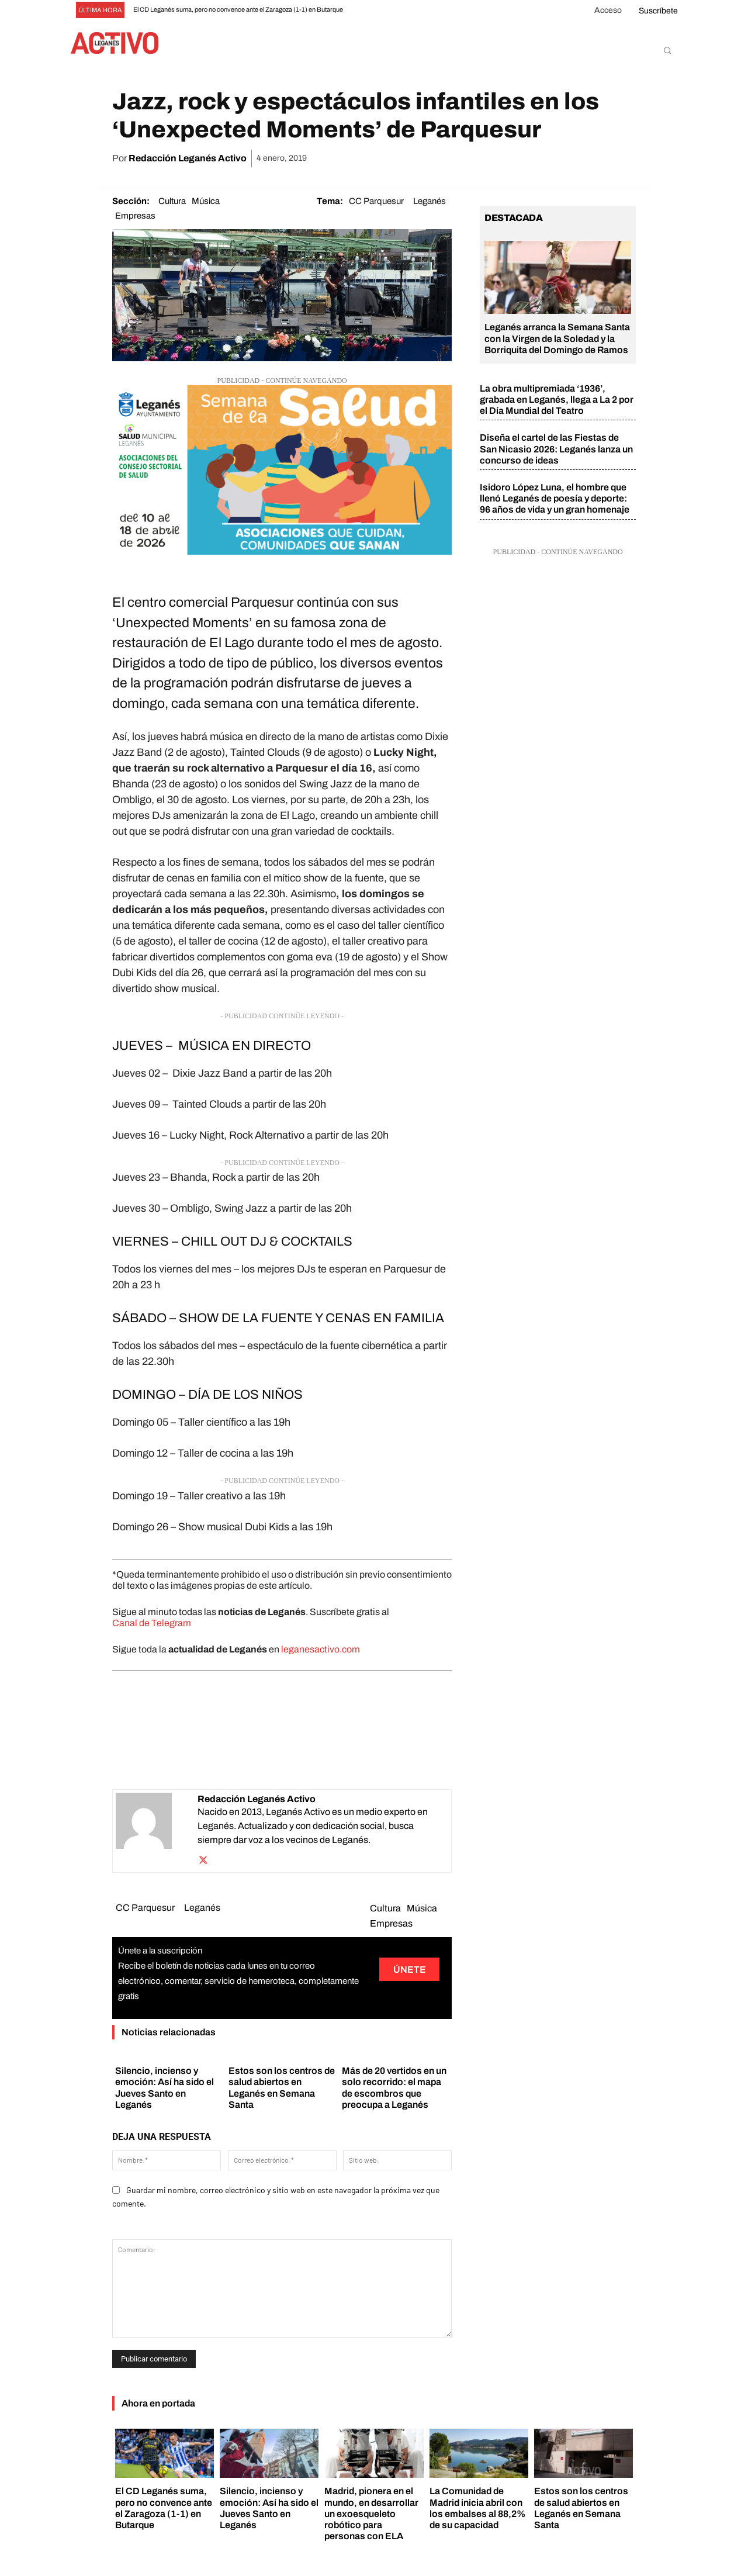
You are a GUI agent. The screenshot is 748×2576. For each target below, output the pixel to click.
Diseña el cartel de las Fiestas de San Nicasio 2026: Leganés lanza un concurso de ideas (556, 449)
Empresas (135, 216)
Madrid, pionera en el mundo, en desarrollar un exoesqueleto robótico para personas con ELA (371, 2513)
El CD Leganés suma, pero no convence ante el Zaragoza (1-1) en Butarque (238, 9)
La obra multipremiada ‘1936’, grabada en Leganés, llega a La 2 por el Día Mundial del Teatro (556, 399)
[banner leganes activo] (282, 551)
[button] (667, 50)
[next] (390, 10)
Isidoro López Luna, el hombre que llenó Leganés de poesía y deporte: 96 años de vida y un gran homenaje (554, 498)
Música (206, 201)
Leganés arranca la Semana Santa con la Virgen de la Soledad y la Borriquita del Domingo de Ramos (557, 338)
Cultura (172, 201)
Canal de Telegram (151, 1623)
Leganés (429, 201)
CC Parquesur (376, 201)
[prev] (372, 10)
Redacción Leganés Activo (188, 158)
